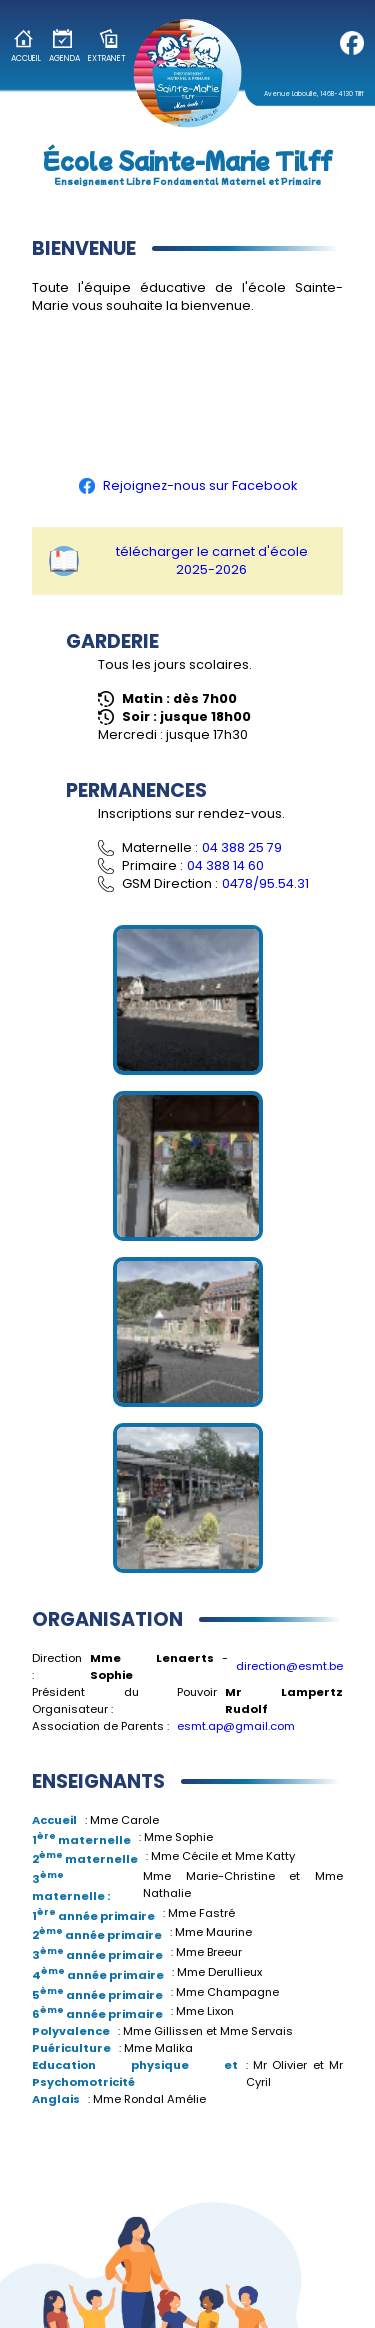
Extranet (107, 46)
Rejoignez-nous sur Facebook (188, 485)
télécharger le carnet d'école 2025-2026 (178, 560)
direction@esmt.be (289, 1666)
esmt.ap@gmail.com (236, 1726)
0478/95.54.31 (265, 883)
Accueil (26, 46)
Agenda (64, 46)
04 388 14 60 (225, 865)
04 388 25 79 (242, 847)
